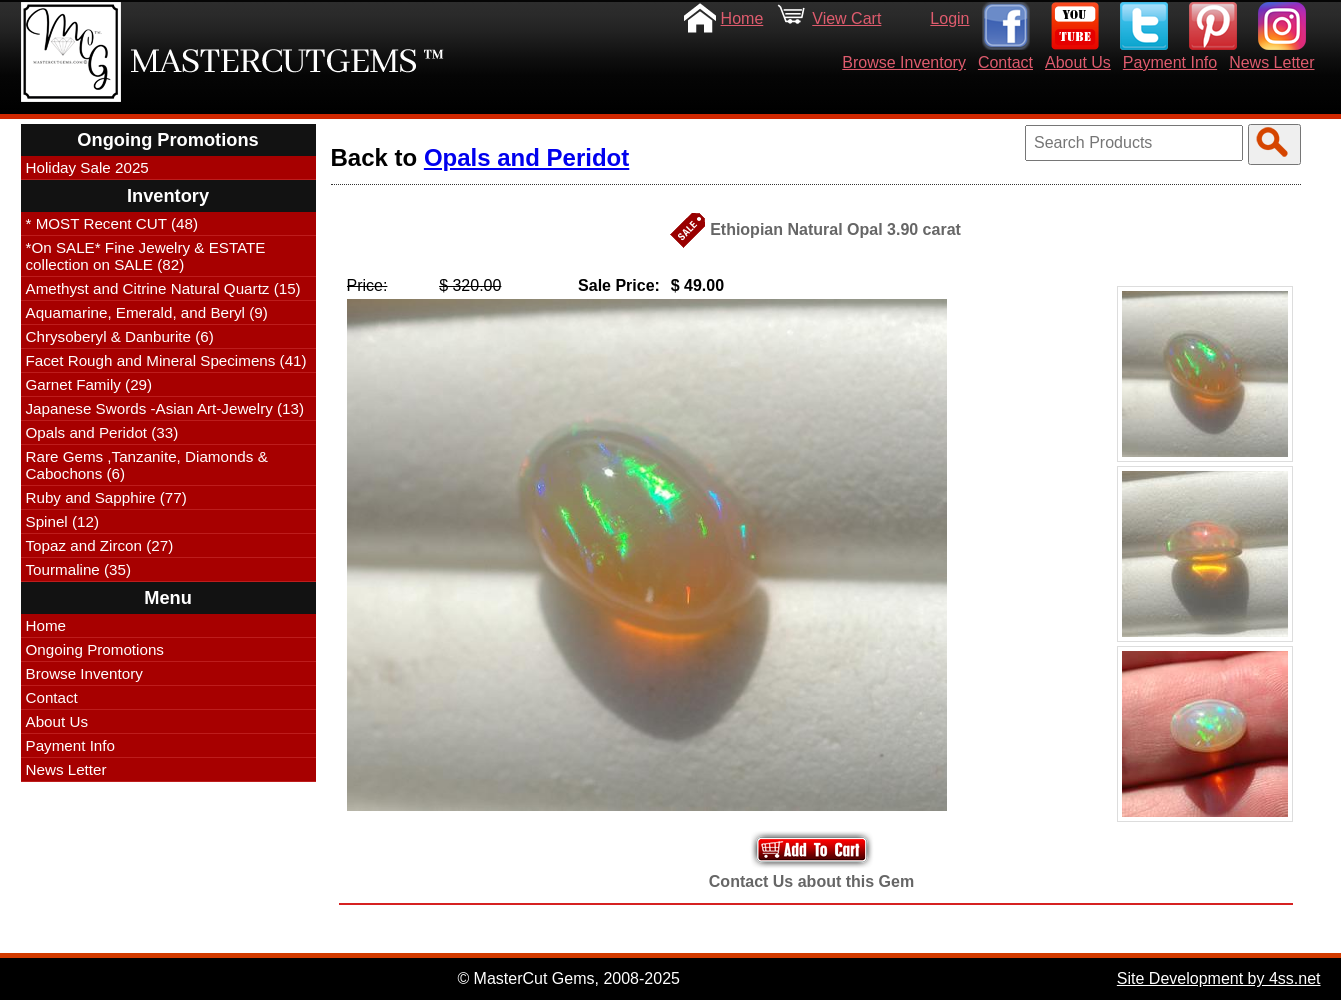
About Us (1078, 62)
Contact (1005, 62)
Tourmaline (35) (79, 569)
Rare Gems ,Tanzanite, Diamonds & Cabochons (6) (147, 465)
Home (742, 18)
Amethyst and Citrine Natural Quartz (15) (163, 288)
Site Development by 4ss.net (1219, 978)
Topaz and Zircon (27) (100, 545)
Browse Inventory (904, 62)
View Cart (846, 18)
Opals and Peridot (526, 157)
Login (949, 18)
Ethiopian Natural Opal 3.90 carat (835, 229)
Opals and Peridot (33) (102, 432)
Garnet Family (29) (89, 384)
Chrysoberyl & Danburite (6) (120, 336)
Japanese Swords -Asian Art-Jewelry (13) (165, 408)
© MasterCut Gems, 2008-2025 (568, 978)
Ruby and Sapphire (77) (106, 497)
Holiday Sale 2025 (87, 167)
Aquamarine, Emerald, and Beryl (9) (147, 312)
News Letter (1271, 62)
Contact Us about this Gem (811, 881)
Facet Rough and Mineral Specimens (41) (166, 360)
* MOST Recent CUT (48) (112, 223)
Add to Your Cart (812, 849)
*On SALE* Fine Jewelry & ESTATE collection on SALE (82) (146, 256)
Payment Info (1170, 62)
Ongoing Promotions (95, 649)
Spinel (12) (62, 521)
